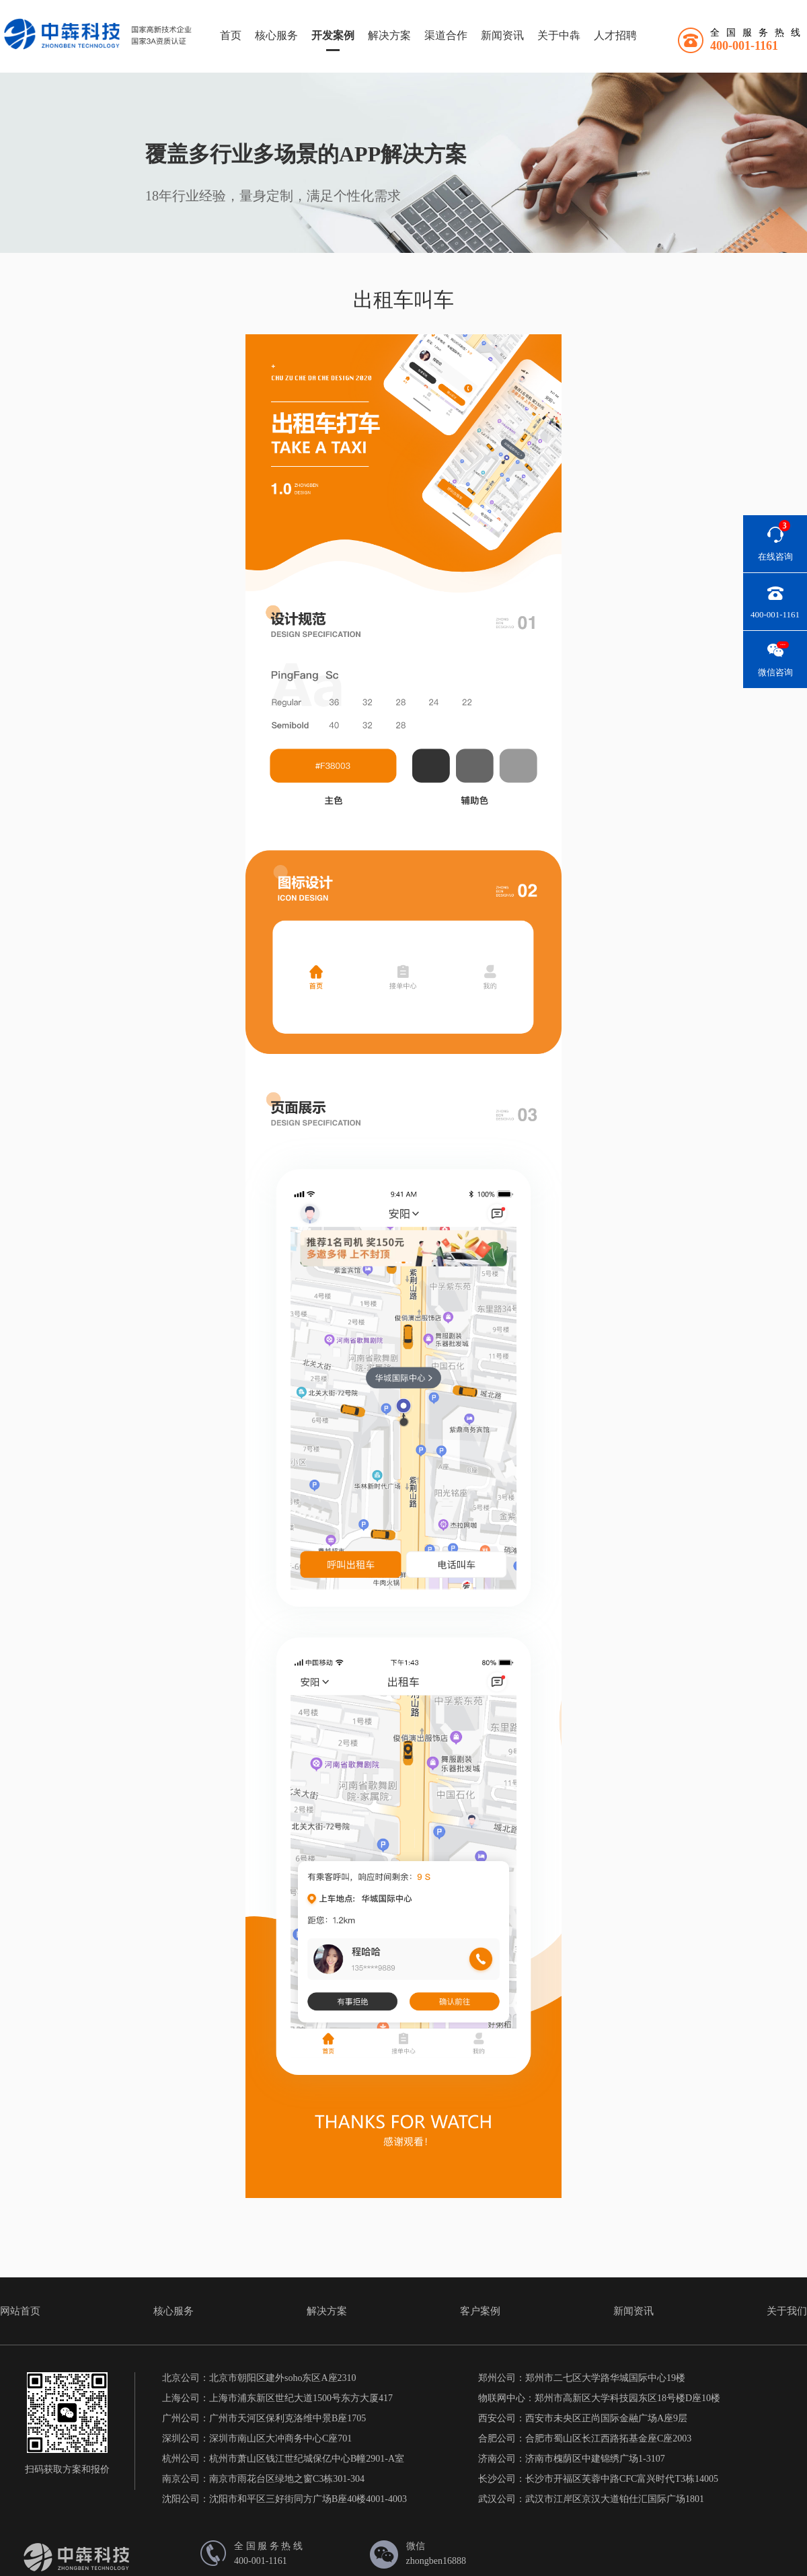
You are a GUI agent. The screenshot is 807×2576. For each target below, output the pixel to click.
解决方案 (389, 35)
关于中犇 (558, 35)
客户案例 (480, 2311)
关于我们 (787, 2311)
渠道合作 (445, 35)
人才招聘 (615, 35)
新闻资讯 (502, 35)
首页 (230, 35)
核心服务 (276, 35)
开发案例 (332, 35)
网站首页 (20, 2311)
